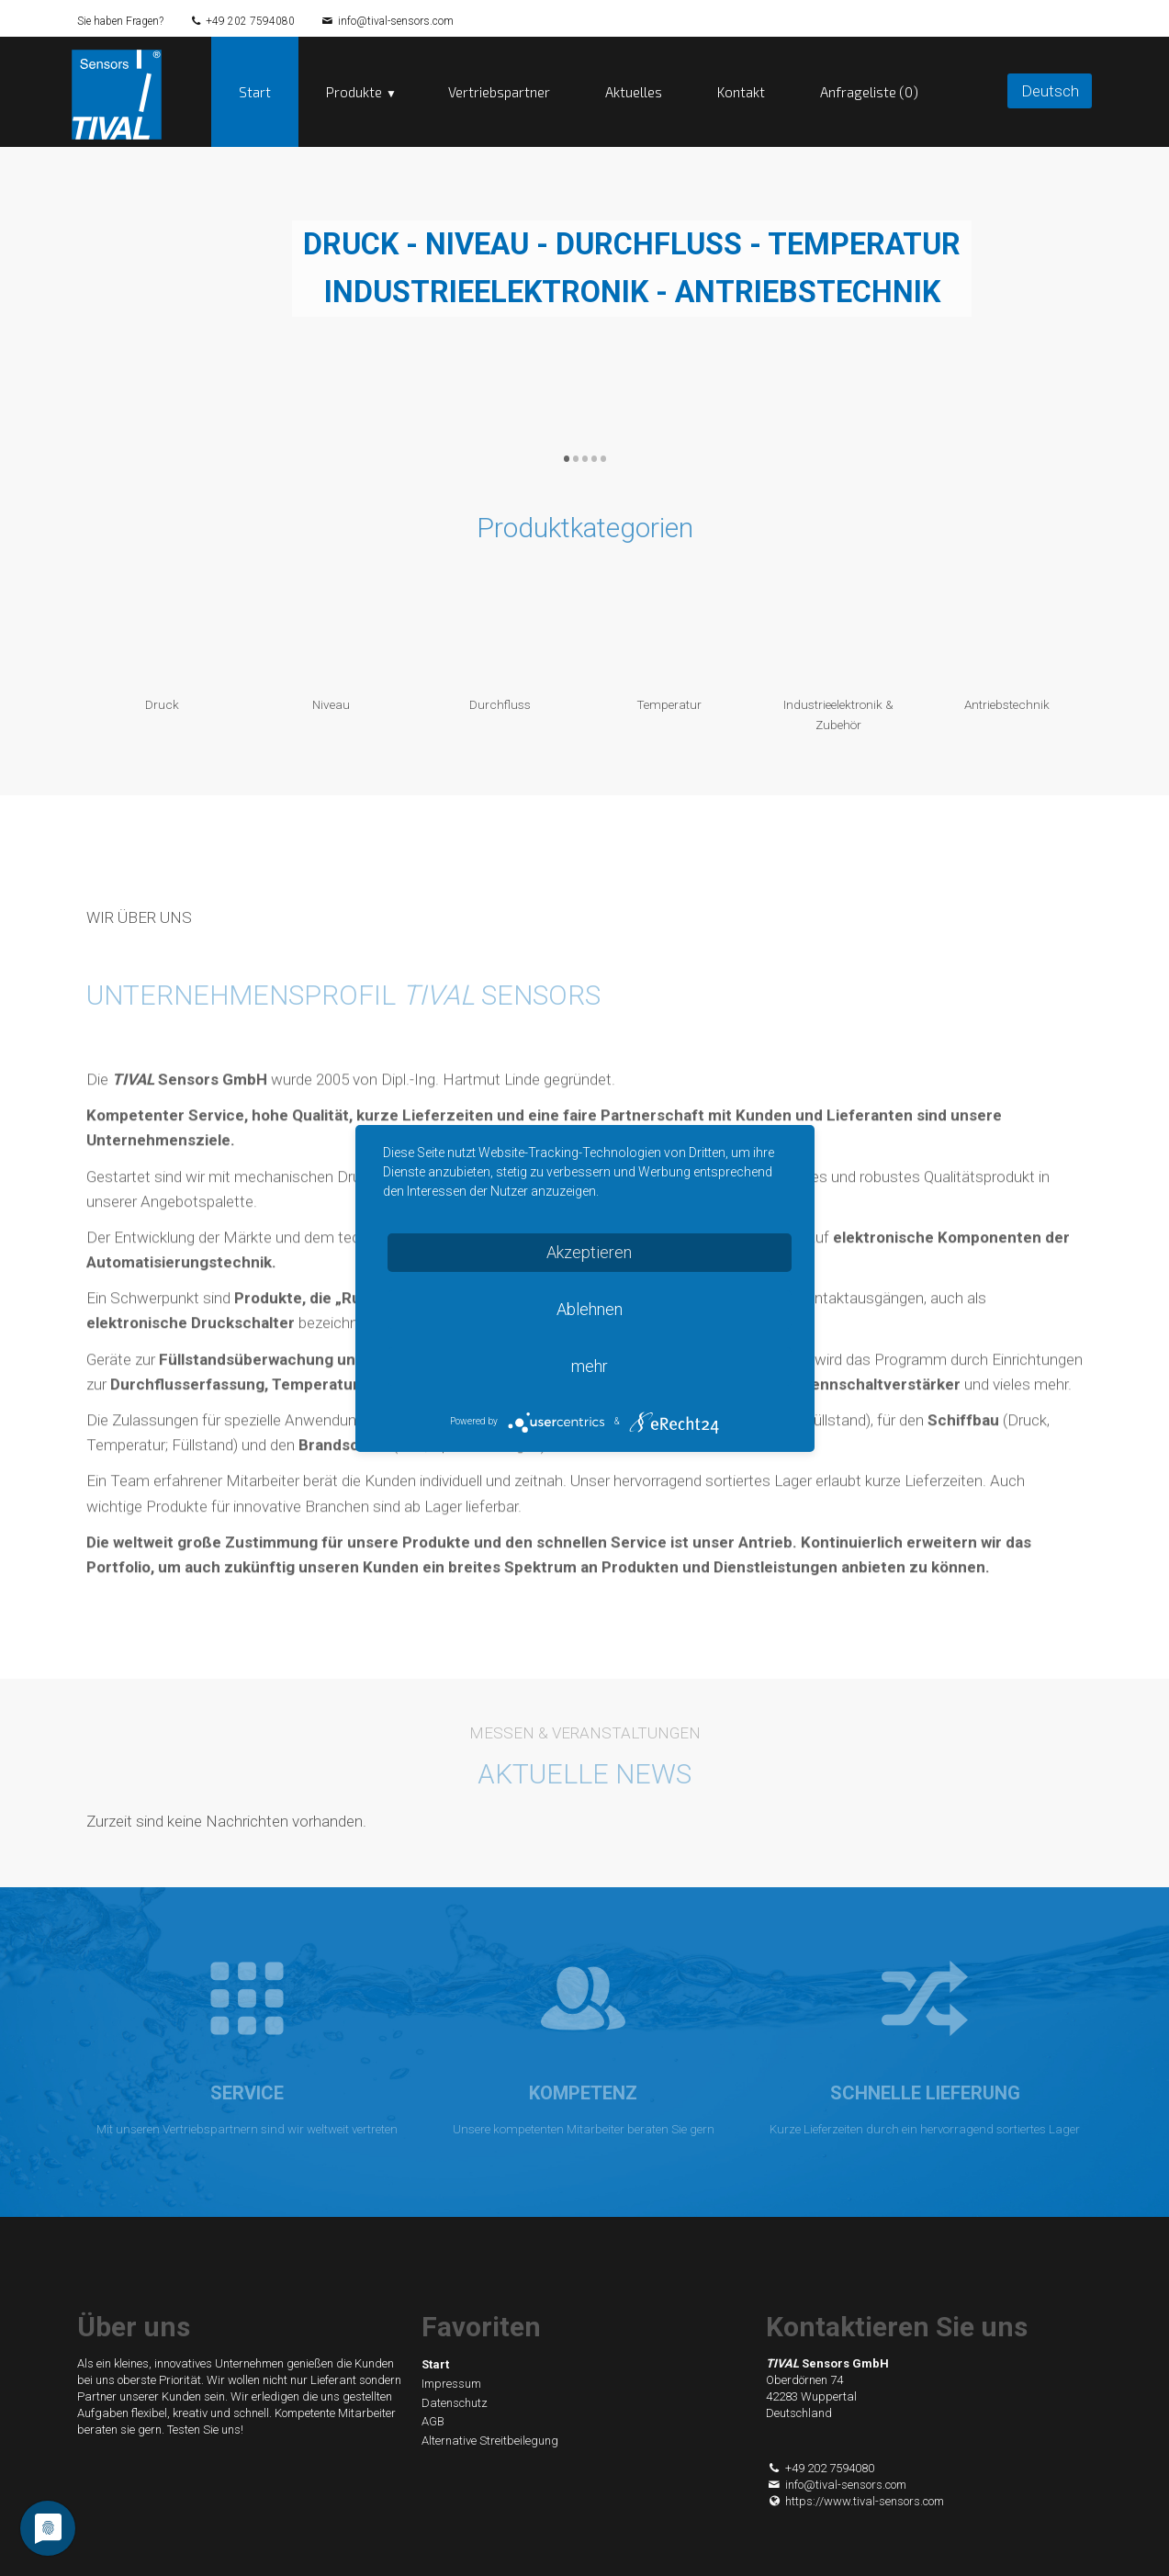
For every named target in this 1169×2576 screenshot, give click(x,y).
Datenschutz (455, 2403)
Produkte (354, 92)
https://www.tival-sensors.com (855, 2501)
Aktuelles (633, 92)
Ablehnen (589, 1309)
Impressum (451, 2383)
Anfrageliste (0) (869, 92)
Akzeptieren (589, 1252)
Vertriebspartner (499, 92)
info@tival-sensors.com (396, 21)
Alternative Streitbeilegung (490, 2440)
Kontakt (741, 92)
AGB (433, 2421)
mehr (589, 1366)
